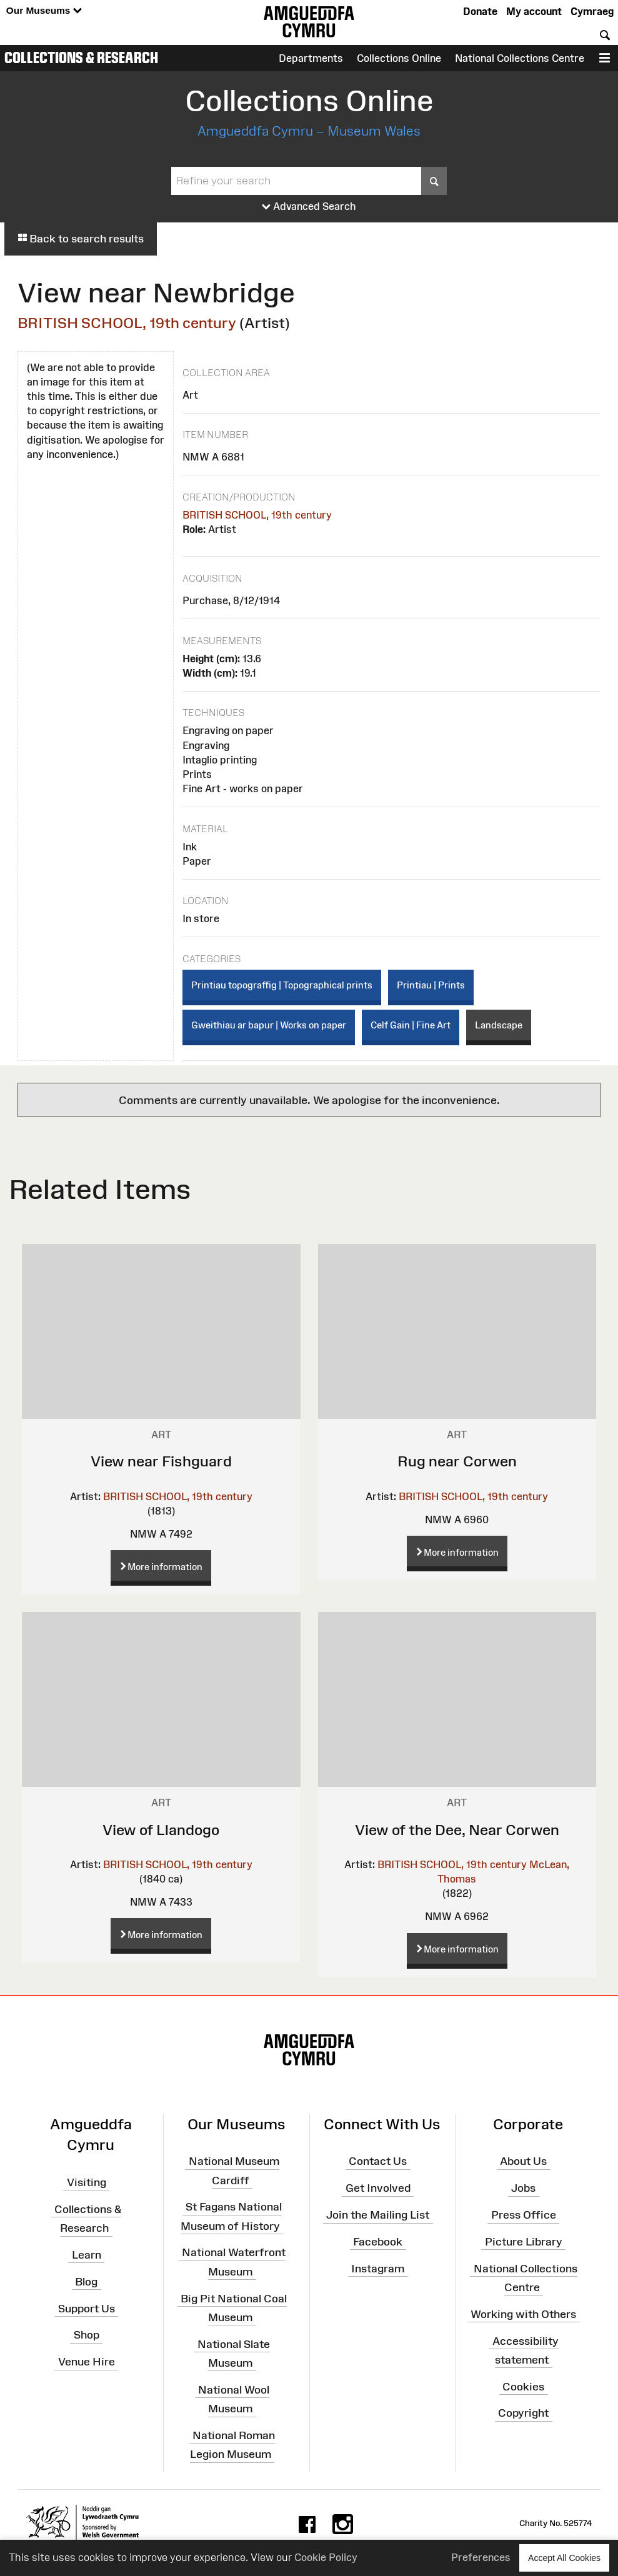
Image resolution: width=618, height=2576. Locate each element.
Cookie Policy (325, 2557)
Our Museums (44, 11)
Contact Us (378, 2161)
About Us (523, 2161)
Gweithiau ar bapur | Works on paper (268, 1025)
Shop (86, 2335)
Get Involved (378, 2188)
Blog (86, 2281)
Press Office (523, 2215)
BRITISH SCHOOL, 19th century (126, 322)
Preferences (481, 2557)
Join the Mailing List (377, 2215)
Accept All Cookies (564, 2557)
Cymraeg (592, 11)
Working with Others (523, 2314)
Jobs (523, 2188)
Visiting (86, 2182)
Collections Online (399, 58)
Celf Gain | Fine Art (411, 1025)
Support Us (86, 2308)
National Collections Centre (519, 58)
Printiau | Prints (431, 985)
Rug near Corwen (457, 1461)
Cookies (523, 2386)
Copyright (523, 2413)
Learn (86, 2255)
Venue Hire (86, 2361)
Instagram (377, 2268)
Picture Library (523, 2241)
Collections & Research (81, 57)
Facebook (377, 2241)
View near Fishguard (161, 1461)
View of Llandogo (160, 1829)
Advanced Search (309, 207)
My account (534, 11)
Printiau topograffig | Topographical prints (281, 985)
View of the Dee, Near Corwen (457, 1829)
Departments (311, 58)
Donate (480, 11)
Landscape (498, 1025)
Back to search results (80, 238)
